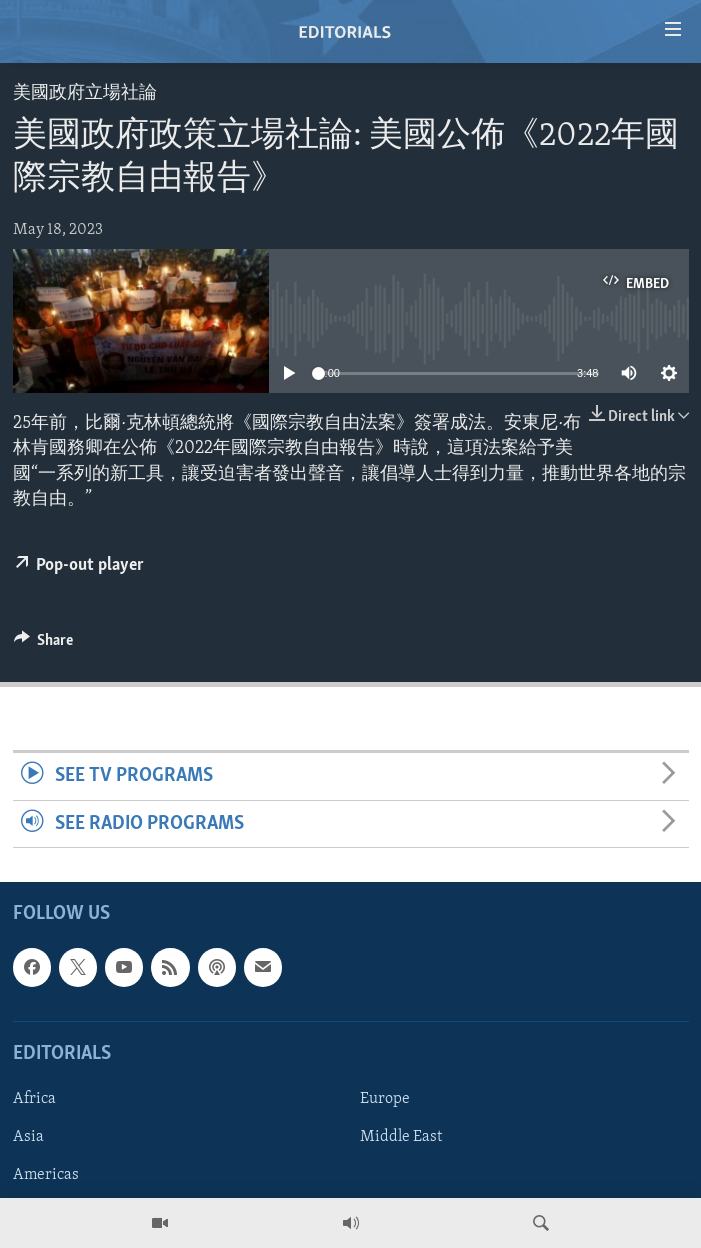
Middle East (401, 1137)
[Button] (44, 645)
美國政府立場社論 (85, 93)
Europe (385, 1099)
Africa (34, 1099)
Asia (28, 1137)
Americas (46, 1175)
